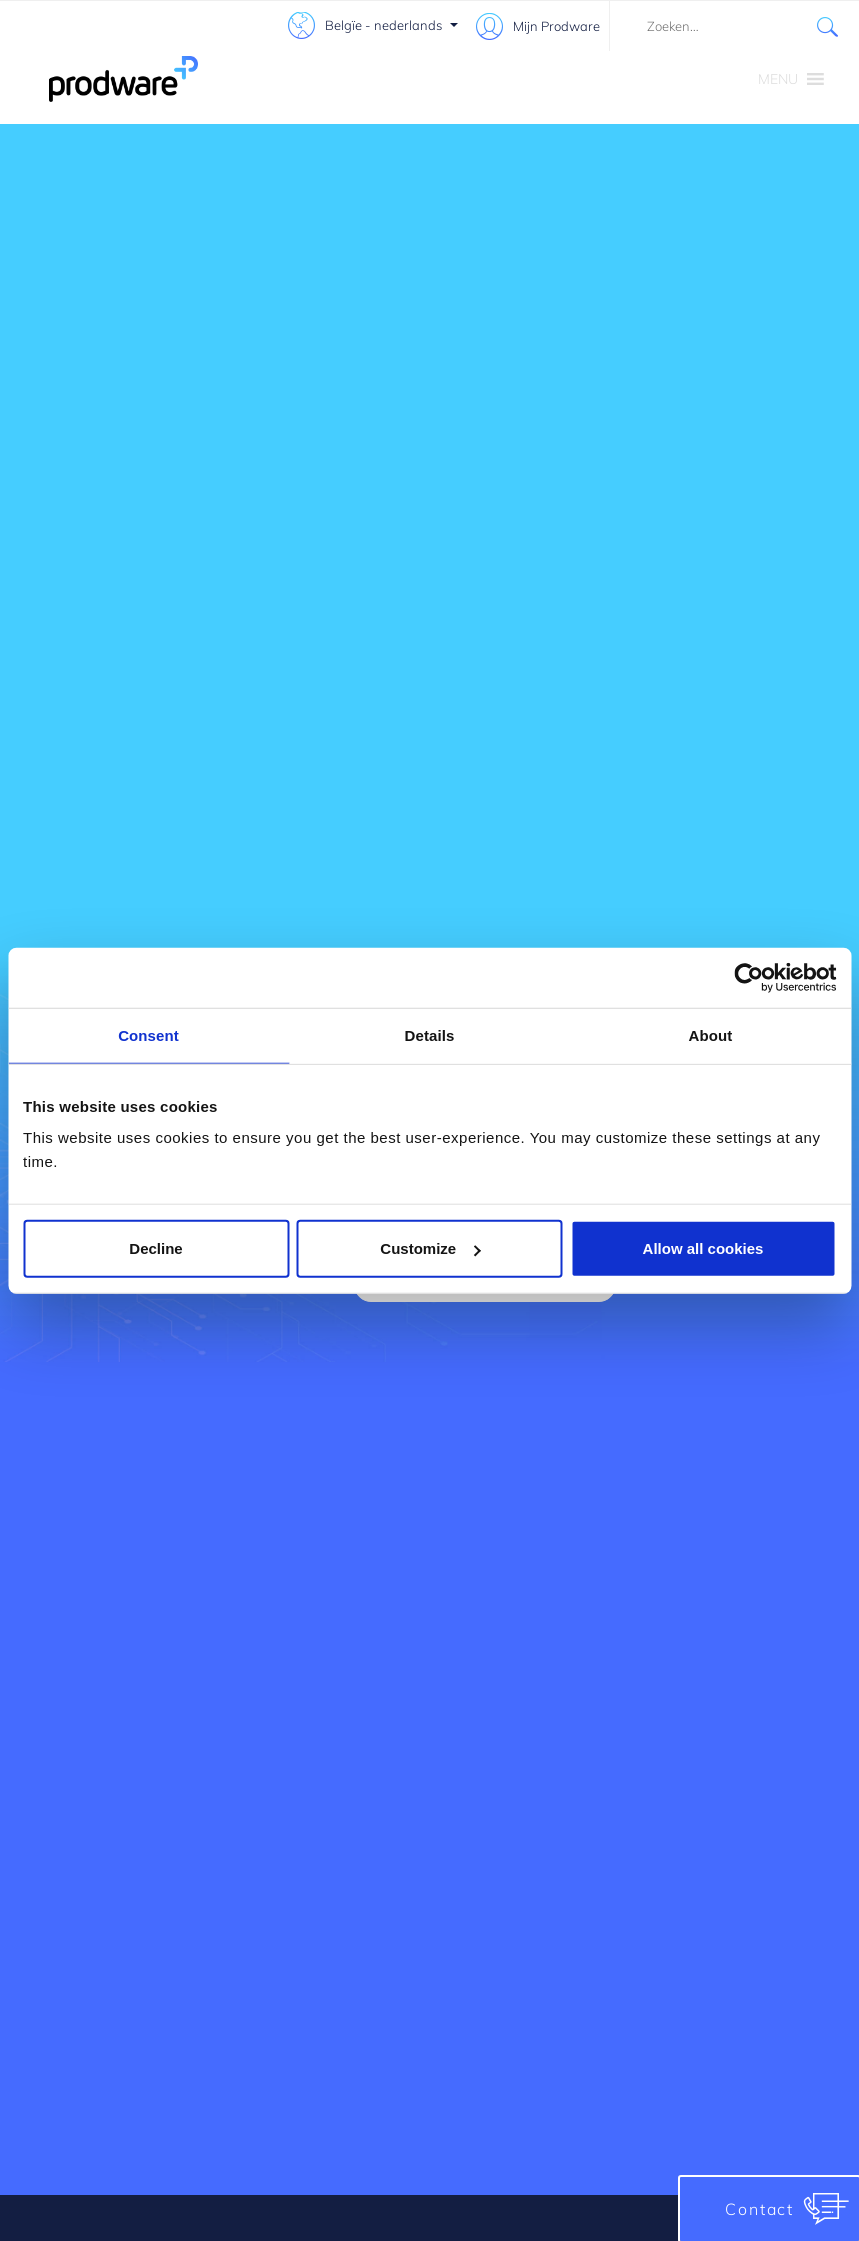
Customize (430, 1248)
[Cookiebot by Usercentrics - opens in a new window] (748, 977)
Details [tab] (430, 1034)
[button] (778, 79)
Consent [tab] (148, 1034)
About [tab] (711, 1034)
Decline (155, 1248)
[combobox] (734, 26)
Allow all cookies (703, 1248)
